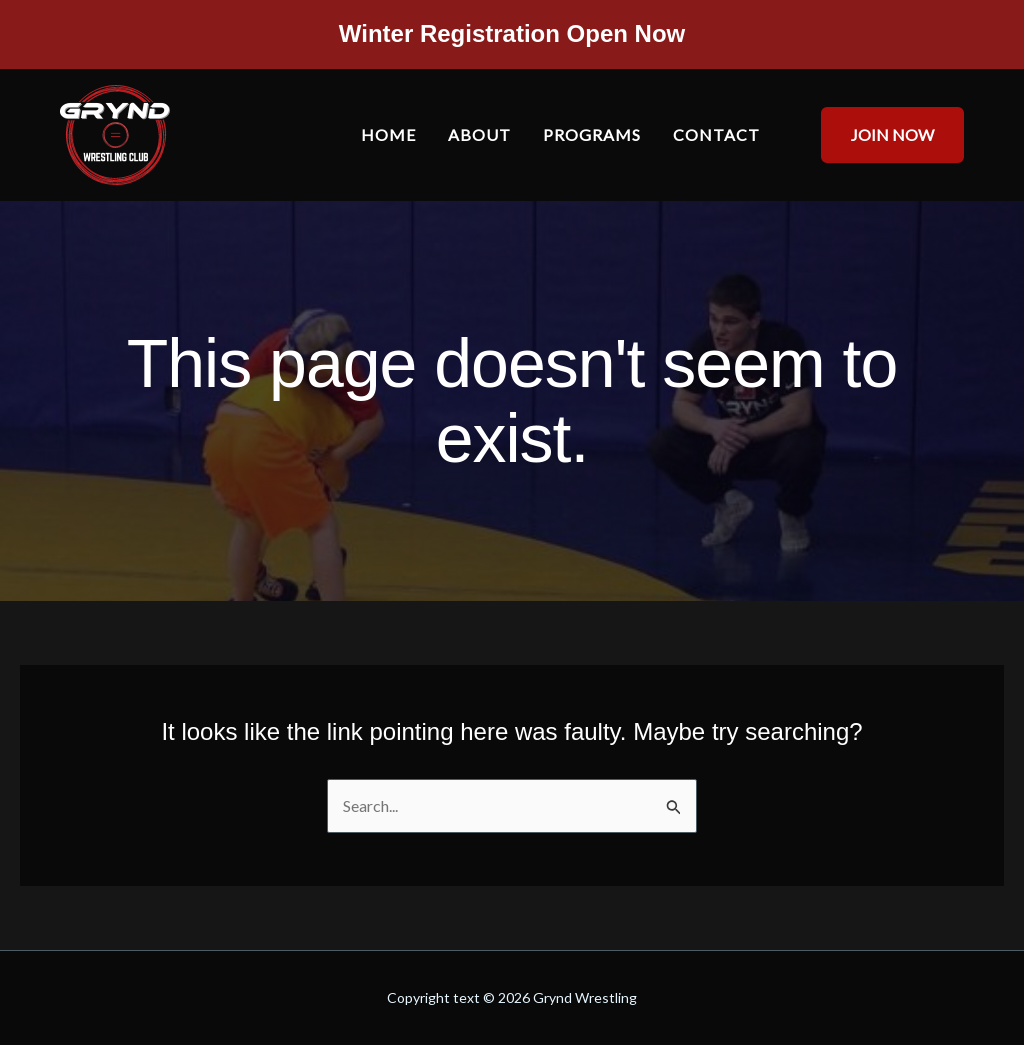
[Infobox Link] (512, 39)
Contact (716, 134)
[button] (880, 135)
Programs (592, 134)
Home (388, 134)
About (479, 134)
